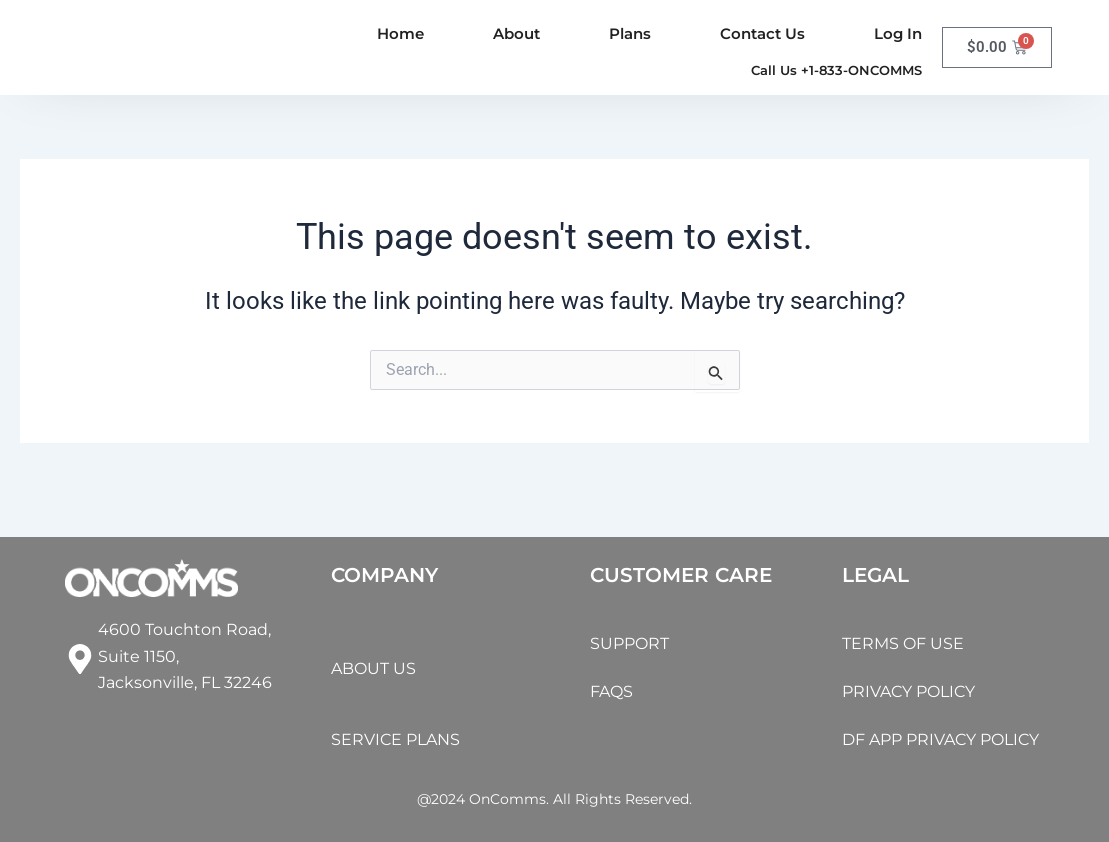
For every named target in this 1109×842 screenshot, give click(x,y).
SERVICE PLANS (404, 739)
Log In (898, 33)
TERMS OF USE (910, 613)
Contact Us (762, 33)
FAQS (614, 661)
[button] (824, 69)
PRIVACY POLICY (918, 661)
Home (400, 33)
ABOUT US (379, 653)
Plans (630, 33)
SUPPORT (634, 613)
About (516, 33)
